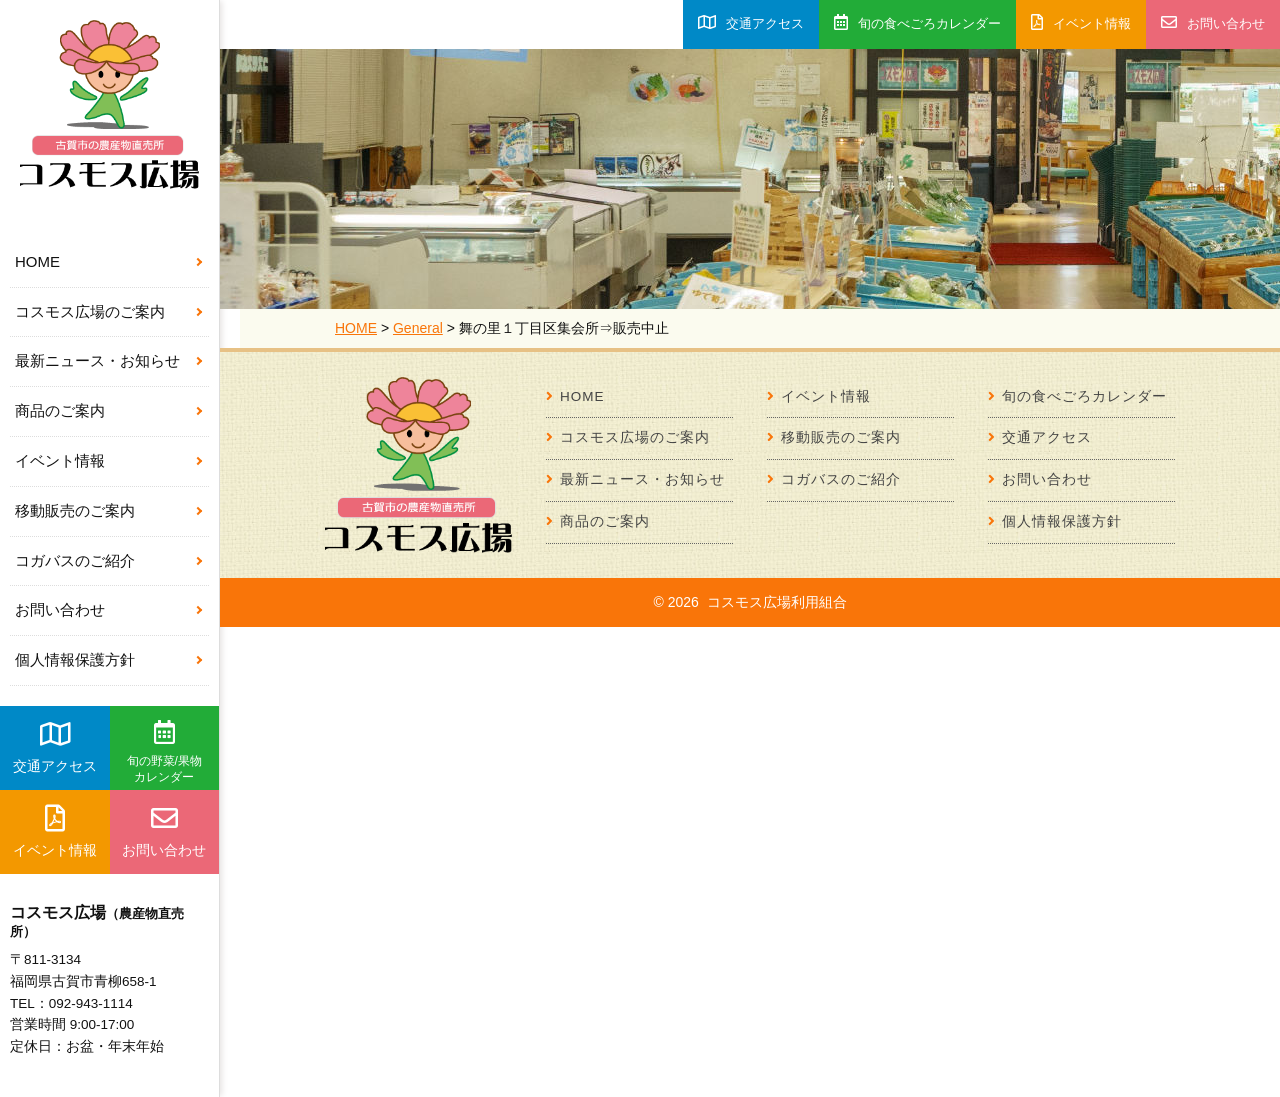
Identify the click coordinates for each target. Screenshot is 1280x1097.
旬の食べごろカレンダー (917, 22)
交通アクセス (55, 747)
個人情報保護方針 (75, 659)
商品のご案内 (60, 410)
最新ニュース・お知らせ (97, 360)
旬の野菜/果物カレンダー (164, 752)
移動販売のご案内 (75, 510)
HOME (37, 261)
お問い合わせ (60, 609)
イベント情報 (60, 460)
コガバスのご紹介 (75, 560)
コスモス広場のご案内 (90, 311)
